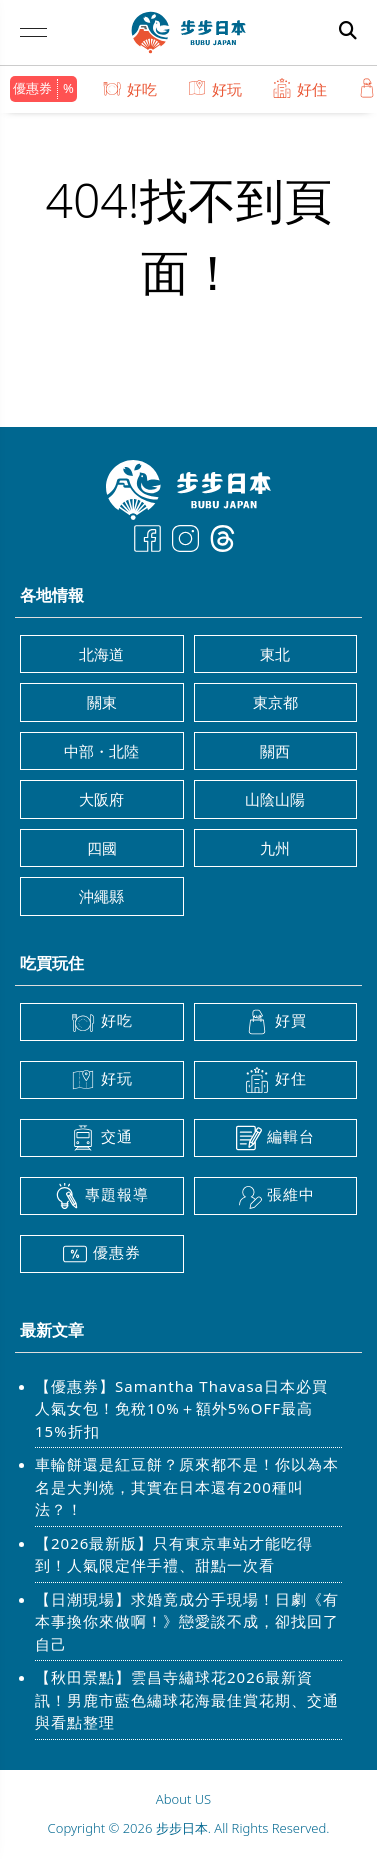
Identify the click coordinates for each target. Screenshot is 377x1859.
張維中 (275, 1196)
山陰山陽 (275, 799)
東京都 (275, 702)
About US (183, 1799)
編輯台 (275, 1138)
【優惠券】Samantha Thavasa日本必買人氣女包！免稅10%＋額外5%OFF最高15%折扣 (181, 1408)
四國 (102, 848)
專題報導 (101, 1196)
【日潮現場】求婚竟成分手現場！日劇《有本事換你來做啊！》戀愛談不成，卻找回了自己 (187, 1621)
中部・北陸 (101, 751)
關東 (102, 702)
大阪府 (101, 799)
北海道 (101, 654)
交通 (101, 1138)
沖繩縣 (101, 896)
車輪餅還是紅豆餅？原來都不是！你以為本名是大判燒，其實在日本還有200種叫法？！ (187, 1486)
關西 (275, 751)
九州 (275, 848)
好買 (275, 1022)
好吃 (129, 88)
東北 (275, 654)
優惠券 (32, 88)
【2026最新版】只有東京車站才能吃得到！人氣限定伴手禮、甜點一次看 (174, 1554)
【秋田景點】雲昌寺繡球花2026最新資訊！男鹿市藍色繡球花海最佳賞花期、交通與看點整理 (187, 1699)
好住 (299, 88)
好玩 (214, 88)
